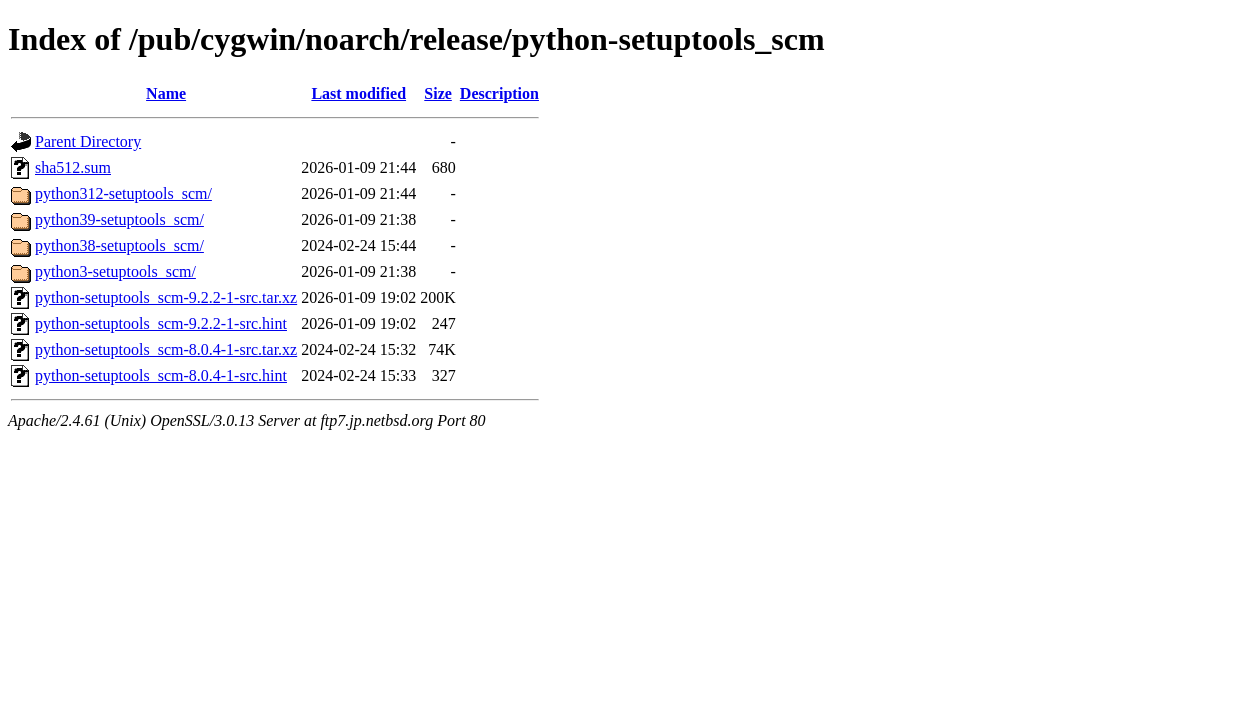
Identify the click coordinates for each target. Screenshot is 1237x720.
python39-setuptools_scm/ (119, 219)
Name (166, 93)
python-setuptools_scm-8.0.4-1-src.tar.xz (166, 349)
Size (438, 93)
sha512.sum (73, 167)
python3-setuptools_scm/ (115, 271)
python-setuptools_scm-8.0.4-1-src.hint (161, 375)
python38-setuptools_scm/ (119, 245)
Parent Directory (88, 141)
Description (499, 93)
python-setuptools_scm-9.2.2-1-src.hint (161, 323)
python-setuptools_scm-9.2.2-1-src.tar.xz (166, 297)
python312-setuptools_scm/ (123, 193)
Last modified (358, 93)
